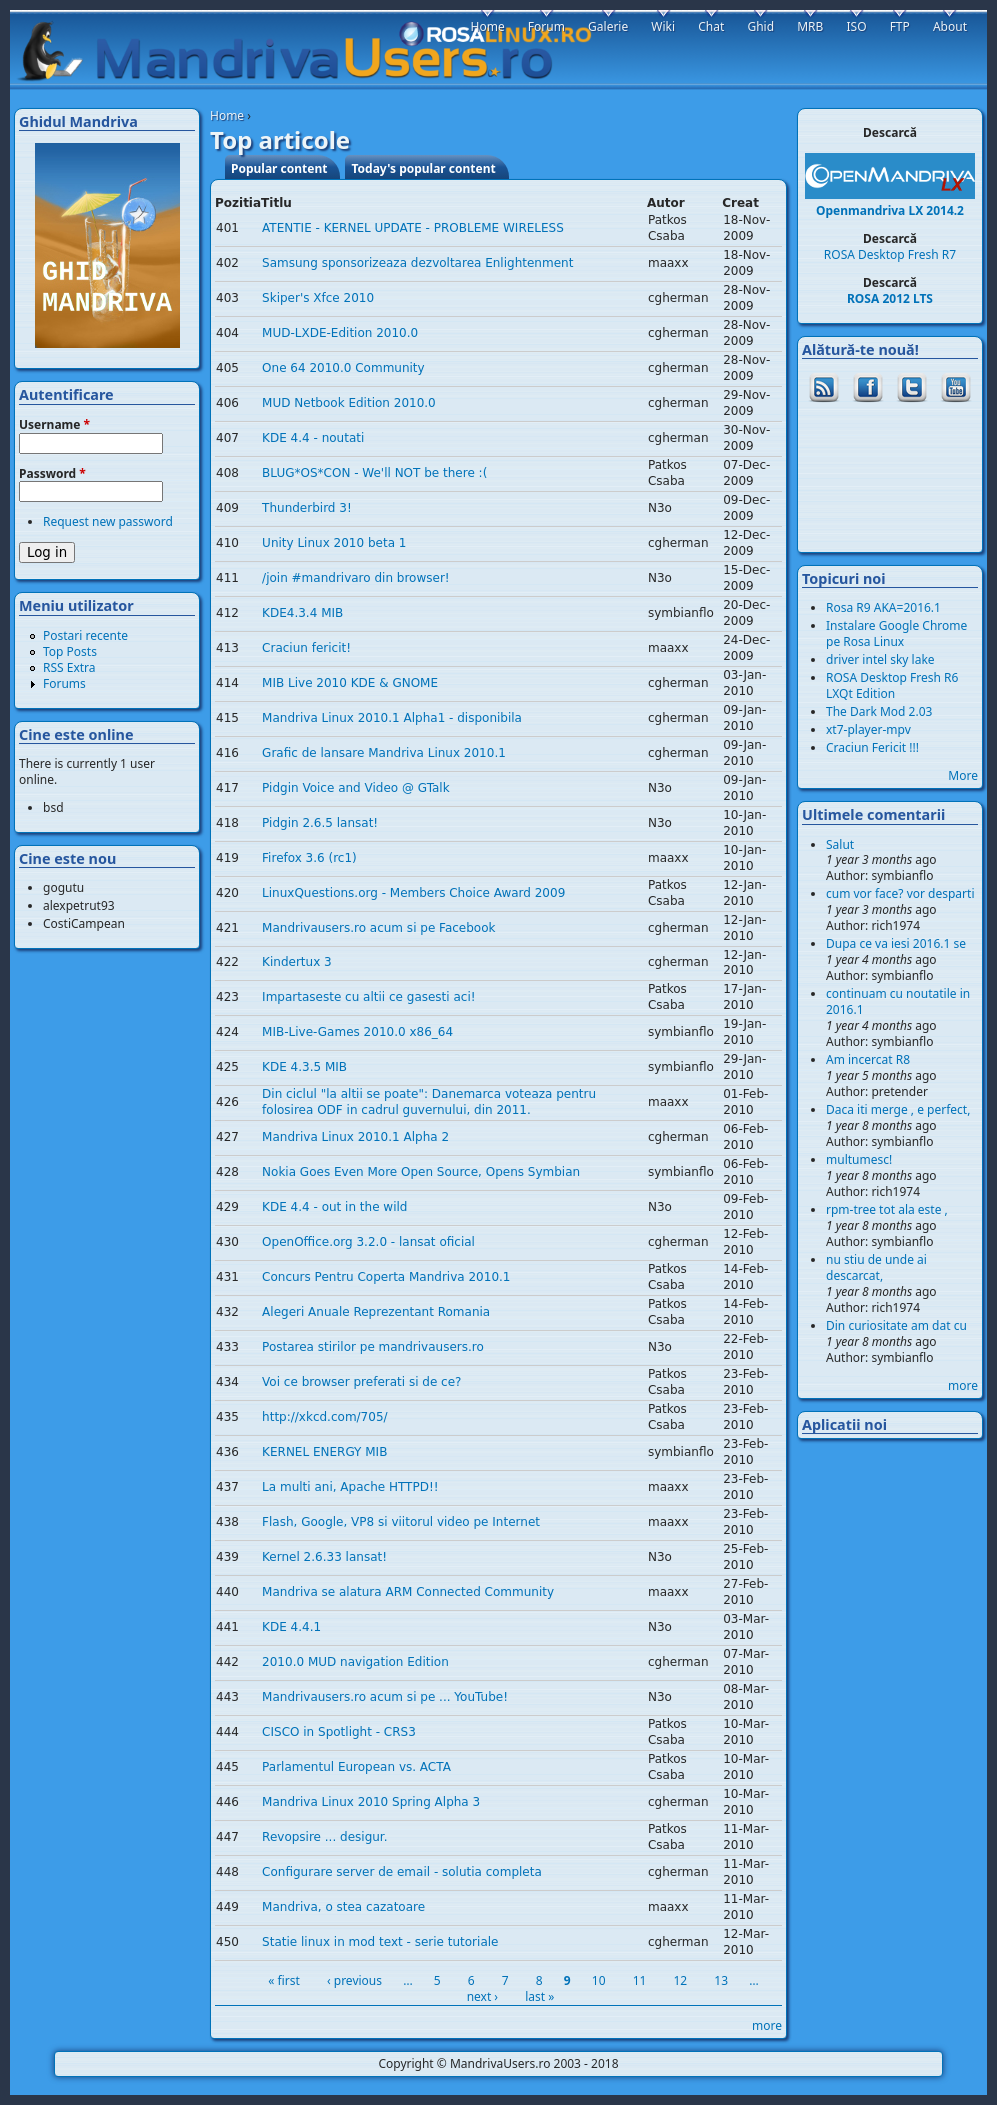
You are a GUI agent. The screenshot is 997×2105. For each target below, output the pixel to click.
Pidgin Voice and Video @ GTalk (356, 788)
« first (284, 1980)
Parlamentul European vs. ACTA (356, 1767)
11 (640, 1980)
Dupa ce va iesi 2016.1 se (896, 943)
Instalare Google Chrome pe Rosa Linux (896, 633)
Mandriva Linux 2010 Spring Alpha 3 (371, 1802)
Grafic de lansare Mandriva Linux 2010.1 (384, 753)
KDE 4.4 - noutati (313, 438)
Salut (840, 844)
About (950, 26)
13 (721, 1980)
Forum (546, 26)
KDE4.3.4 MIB (302, 613)
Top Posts (70, 651)
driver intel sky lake (880, 659)
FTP (900, 26)
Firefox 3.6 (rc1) (309, 858)
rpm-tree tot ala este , (887, 1209)
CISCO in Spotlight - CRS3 (339, 1732)
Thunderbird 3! (307, 508)
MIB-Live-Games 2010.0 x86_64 (357, 1032)
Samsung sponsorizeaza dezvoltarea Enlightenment (417, 263)
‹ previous (354, 1980)
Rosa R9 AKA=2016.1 (883, 607)
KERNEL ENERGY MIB (324, 1452)
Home (227, 115)
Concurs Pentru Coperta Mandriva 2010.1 (386, 1277)
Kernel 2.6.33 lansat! (324, 1557)
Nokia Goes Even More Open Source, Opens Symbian (421, 1172)
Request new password (108, 521)
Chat (711, 26)
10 (599, 1980)
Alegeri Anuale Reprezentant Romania (376, 1312)
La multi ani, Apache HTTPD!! (350, 1487)
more (767, 2025)
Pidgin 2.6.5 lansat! (320, 823)
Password (52, 474)
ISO (856, 26)
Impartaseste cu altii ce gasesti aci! (368, 997)
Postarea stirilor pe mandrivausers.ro (373, 1347)
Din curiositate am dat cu (896, 1325)
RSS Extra (69, 667)
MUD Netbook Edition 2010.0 (349, 403)
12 (680, 1980)
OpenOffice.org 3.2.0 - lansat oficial (368, 1242)
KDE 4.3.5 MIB (304, 1067)
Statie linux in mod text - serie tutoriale (380, 1942)
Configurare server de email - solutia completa (402, 1872)
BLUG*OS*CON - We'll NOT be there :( (374, 473)
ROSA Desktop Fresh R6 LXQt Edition (892, 685)
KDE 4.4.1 (291, 1627)
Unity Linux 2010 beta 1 (334, 543)
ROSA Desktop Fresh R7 (890, 254)
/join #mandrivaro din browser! (356, 578)
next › (482, 1996)
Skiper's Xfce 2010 (318, 298)
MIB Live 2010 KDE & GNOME (350, 683)
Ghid (760, 26)
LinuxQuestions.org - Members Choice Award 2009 (413, 893)
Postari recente (85, 635)
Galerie (608, 26)
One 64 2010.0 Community (343, 368)
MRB (810, 26)
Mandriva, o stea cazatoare (343, 1907)
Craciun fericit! (306, 648)
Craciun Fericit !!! (872, 747)
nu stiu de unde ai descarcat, (876, 1267)
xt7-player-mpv (868, 729)
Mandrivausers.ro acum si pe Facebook (378, 928)
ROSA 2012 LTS (890, 298)
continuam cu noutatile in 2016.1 (898, 1001)
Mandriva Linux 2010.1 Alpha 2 (355, 1137)
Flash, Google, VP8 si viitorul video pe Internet (401, 1522)
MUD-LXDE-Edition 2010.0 (340, 333)
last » (539, 1996)
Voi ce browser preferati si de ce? (361, 1382)
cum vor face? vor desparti (900, 893)
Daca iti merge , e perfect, (898, 1109)
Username (54, 425)
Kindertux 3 (297, 962)
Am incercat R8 (868, 1059)
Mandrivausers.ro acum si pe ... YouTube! (385, 1697)
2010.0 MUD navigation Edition (355, 1662)
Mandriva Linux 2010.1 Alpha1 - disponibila (392, 718)
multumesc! (859, 1159)
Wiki (663, 26)
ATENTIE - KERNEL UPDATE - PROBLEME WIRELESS (413, 228)
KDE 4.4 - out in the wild (334, 1207)
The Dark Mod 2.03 (879, 711)
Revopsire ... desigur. (324, 1837)
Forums (64, 683)
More (963, 775)
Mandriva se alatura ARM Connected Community (408, 1592)
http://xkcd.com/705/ (324, 1417)
